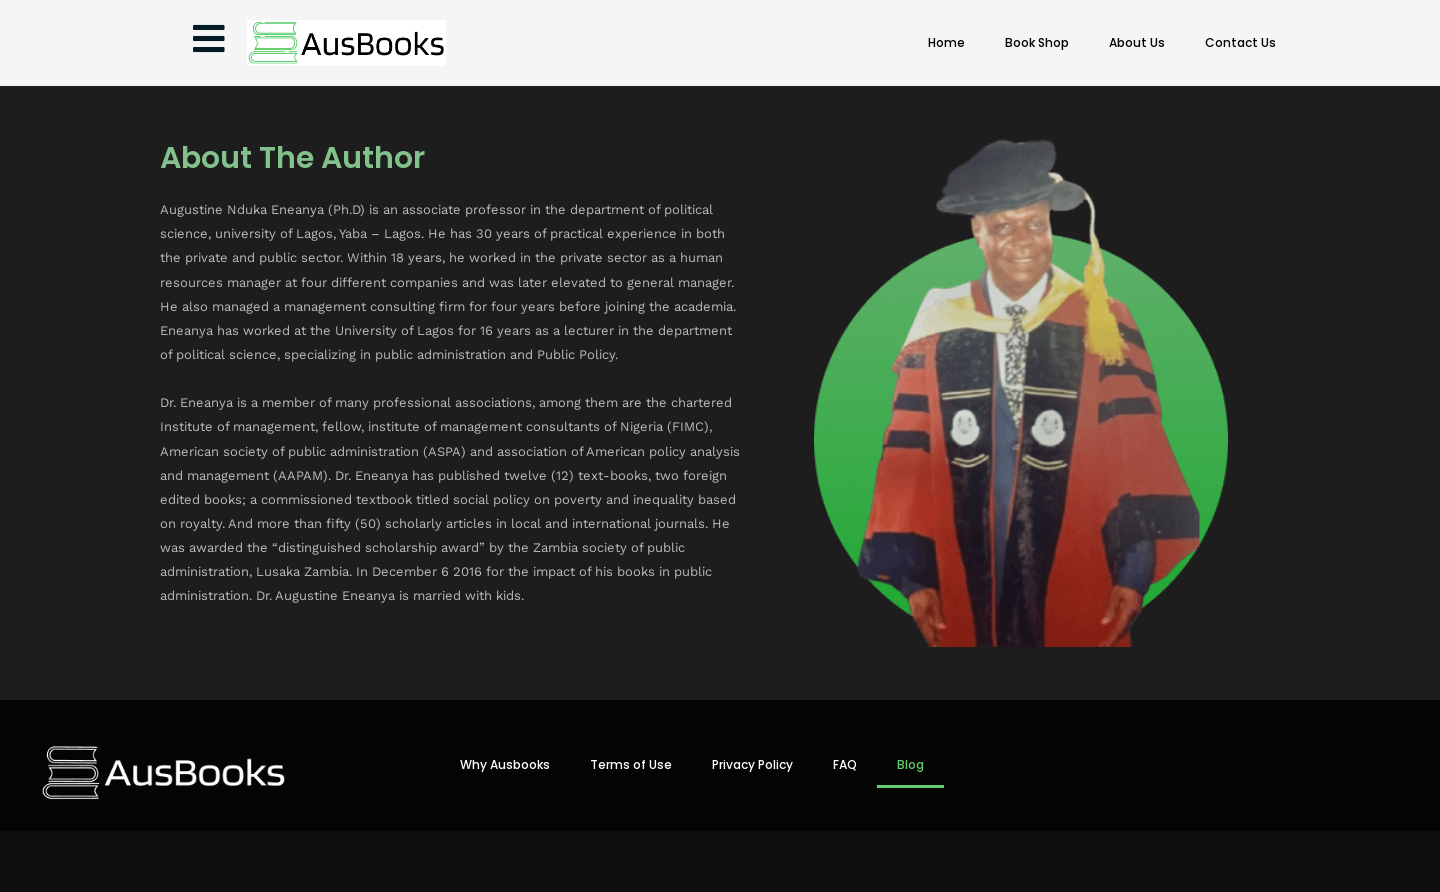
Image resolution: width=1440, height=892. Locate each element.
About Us (1137, 42)
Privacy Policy (752, 764)
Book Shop (1037, 42)
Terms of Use (631, 764)
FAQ (845, 764)
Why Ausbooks (505, 764)
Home (946, 42)
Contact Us (1240, 42)
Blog (910, 764)
